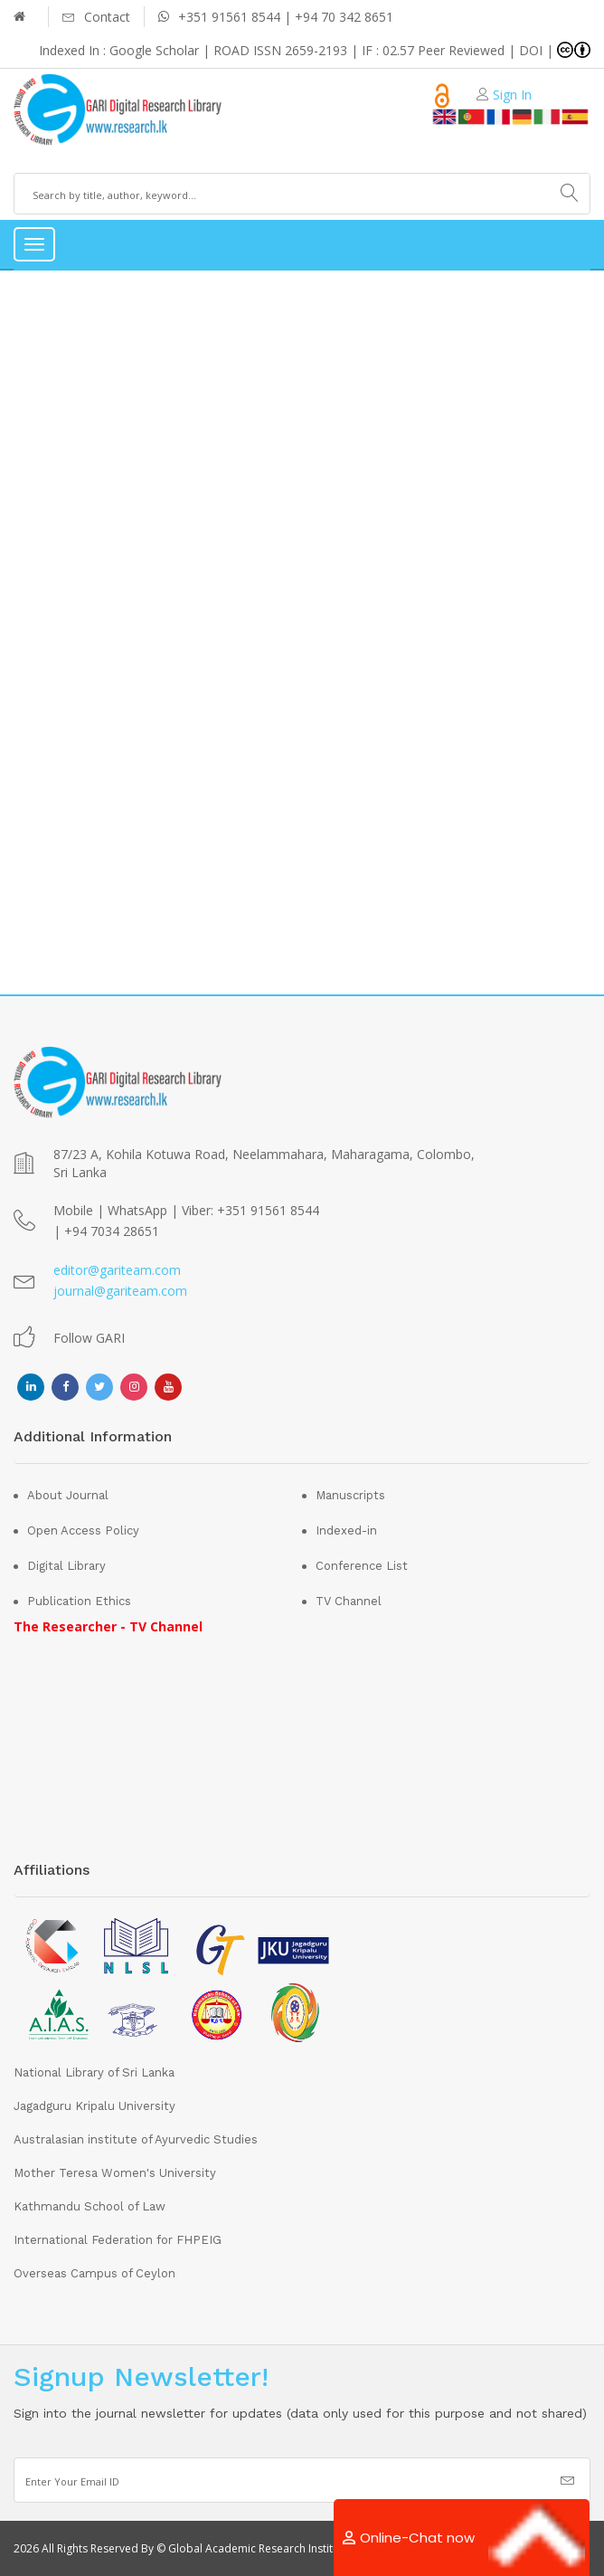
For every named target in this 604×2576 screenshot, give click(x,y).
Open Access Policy (83, 1530)
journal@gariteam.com (120, 1290)
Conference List (362, 1566)
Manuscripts (350, 1495)
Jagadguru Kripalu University (94, 2106)
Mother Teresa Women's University (115, 2173)
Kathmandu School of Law (89, 2206)
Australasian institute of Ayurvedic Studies (136, 2139)
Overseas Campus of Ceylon (94, 2273)
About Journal (68, 1495)
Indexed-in (346, 1530)
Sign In (512, 94)
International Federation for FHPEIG (118, 2240)
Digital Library (66, 1566)
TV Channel (349, 1601)
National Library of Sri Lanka (94, 2072)
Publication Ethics (79, 1601)
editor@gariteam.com (117, 1269)
